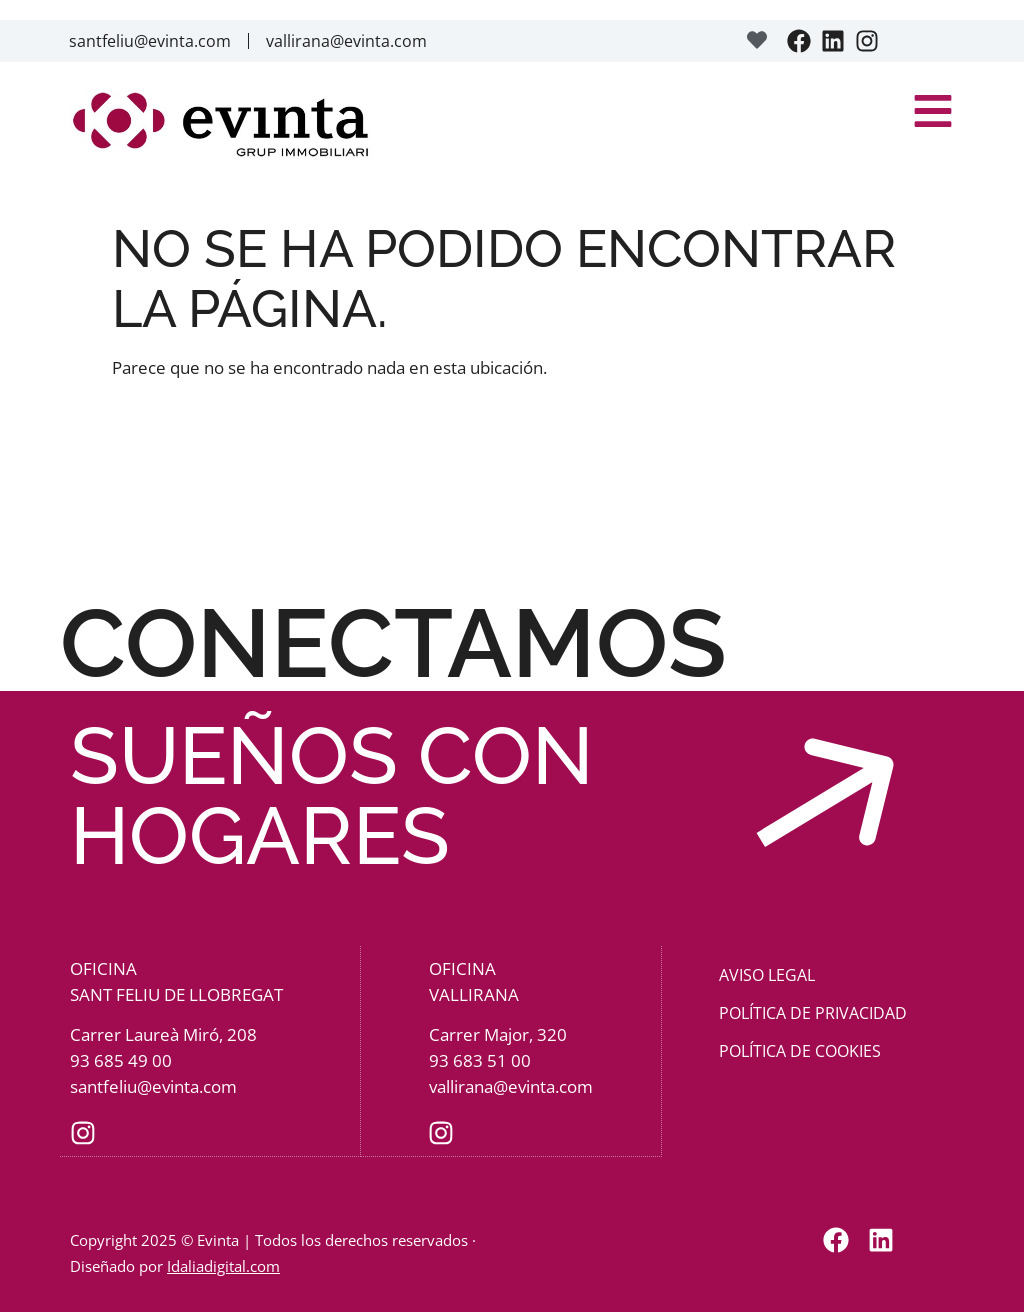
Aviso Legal (767, 975)
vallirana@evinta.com (346, 41)
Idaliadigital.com (223, 1265)
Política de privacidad (813, 1013)
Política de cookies (800, 1051)
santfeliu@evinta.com (150, 41)
